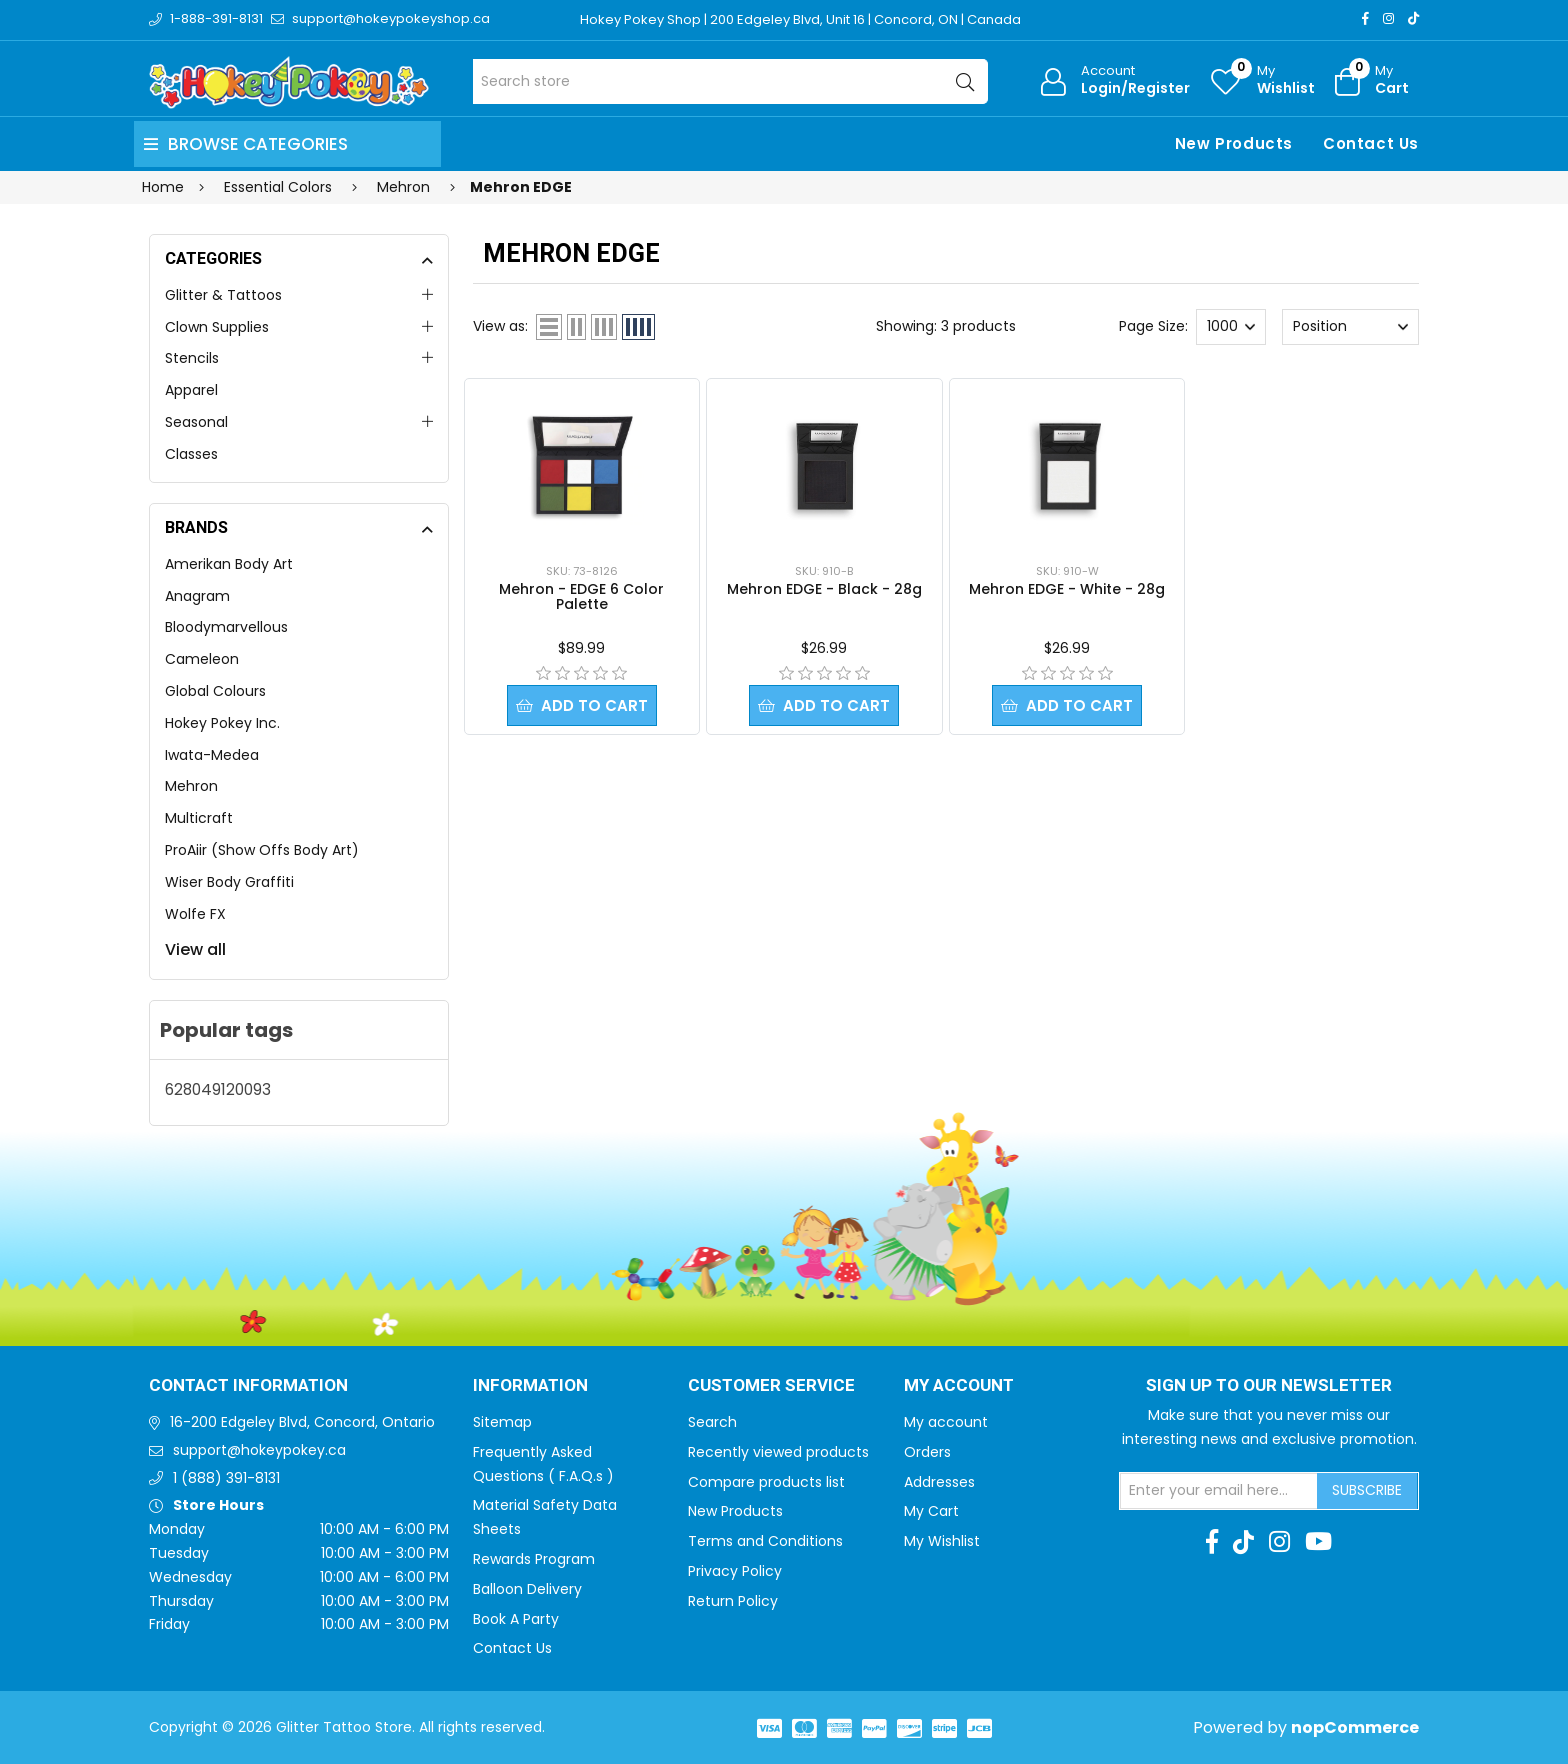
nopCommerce (1355, 1727)
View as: (500, 326)
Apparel (191, 390)
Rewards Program (534, 1559)
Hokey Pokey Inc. (222, 723)
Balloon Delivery (527, 1589)
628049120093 (218, 1089)
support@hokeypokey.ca (259, 1450)
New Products (1234, 143)
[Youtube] (1318, 1542)
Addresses (939, 1482)
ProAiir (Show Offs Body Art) (262, 850)
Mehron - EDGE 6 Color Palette (581, 596)
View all (195, 949)
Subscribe (1367, 1490)
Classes (191, 454)
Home (163, 187)
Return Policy (733, 1601)
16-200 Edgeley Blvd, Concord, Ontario (302, 1422)
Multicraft (199, 818)
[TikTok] (1413, 18)
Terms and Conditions (765, 1541)
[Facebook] (1365, 18)
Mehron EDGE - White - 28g (1067, 589)
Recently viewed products (778, 1452)
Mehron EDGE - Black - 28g (824, 589)
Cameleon (202, 659)
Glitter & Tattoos (223, 295)
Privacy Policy (735, 1571)
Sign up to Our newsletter (1269, 1386)
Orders (927, 1452)
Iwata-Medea (212, 755)
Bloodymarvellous (226, 627)
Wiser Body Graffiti (229, 882)
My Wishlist (942, 1541)
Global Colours (215, 691)
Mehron (191, 786)
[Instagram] (1388, 18)
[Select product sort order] (1350, 327)
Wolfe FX (195, 914)
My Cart (931, 1511)
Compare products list (766, 1482)
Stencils (192, 358)
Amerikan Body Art (229, 564)
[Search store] (730, 81)
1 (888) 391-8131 (226, 1478)
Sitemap (502, 1422)
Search (712, 1422)
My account (946, 1422)
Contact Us (1371, 143)
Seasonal (196, 422)
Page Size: (1153, 326)
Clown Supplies (217, 327)
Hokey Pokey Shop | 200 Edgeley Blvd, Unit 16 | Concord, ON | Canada (800, 19)
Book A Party (516, 1619)
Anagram (197, 596)
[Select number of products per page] (1231, 327)
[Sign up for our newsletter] (1219, 1491)
